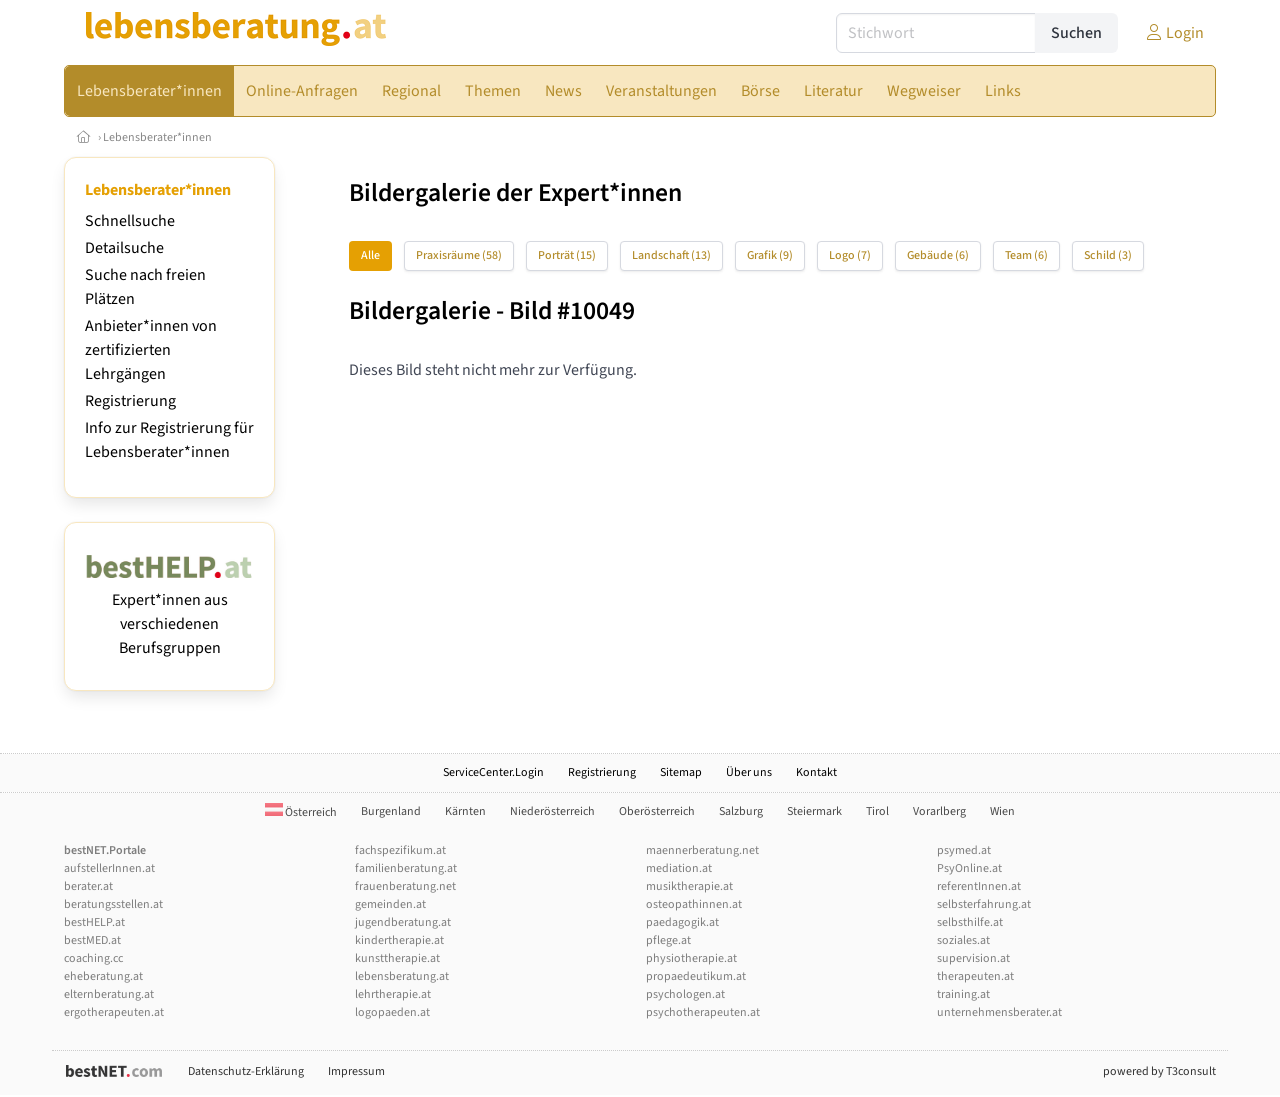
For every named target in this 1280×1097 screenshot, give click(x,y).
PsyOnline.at (969, 868)
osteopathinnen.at (694, 904)
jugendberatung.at (403, 922)
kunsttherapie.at (397, 958)
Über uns (749, 772)
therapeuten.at (975, 976)
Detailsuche (124, 248)
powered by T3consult (1159, 1071)
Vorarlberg (939, 811)
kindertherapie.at (399, 940)
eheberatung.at (103, 976)
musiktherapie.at (689, 886)
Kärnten (465, 811)
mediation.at (679, 868)
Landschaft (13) (671, 255)
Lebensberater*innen (157, 137)
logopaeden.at (392, 1012)
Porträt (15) (567, 255)
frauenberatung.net (405, 886)
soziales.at (963, 940)
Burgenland (391, 811)
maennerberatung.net (702, 850)
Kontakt (816, 772)
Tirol (877, 811)
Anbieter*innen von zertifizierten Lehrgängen (151, 350)
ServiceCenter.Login (493, 772)
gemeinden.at (390, 904)
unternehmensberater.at (999, 1012)
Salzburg (741, 811)
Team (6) (1026, 255)
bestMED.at (92, 940)
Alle (370, 255)
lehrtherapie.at (393, 994)
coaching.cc (93, 958)
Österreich (301, 812)
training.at (963, 994)
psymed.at (964, 850)
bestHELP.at (94, 922)
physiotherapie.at (691, 958)
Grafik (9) (770, 255)
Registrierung (130, 401)
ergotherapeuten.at (114, 1012)
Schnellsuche (130, 221)
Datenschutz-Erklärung (246, 1071)
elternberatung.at (109, 994)
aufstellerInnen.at (109, 868)
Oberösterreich (657, 811)
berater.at (88, 886)
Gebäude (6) (938, 255)
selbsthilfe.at (970, 922)
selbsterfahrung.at (984, 904)
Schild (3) (1108, 255)
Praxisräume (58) (459, 255)
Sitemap (681, 772)
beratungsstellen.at (113, 904)
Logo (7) (850, 255)
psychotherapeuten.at (703, 1012)
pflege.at (668, 940)
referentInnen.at (979, 886)
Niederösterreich (552, 811)
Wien (1002, 811)
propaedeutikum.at (696, 976)
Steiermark (814, 811)
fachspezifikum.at (400, 850)
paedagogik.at (682, 922)
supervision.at (973, 958)
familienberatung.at (406, 868)
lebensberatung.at (402, 976)
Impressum (356, 1071)
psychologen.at (685, 994)
